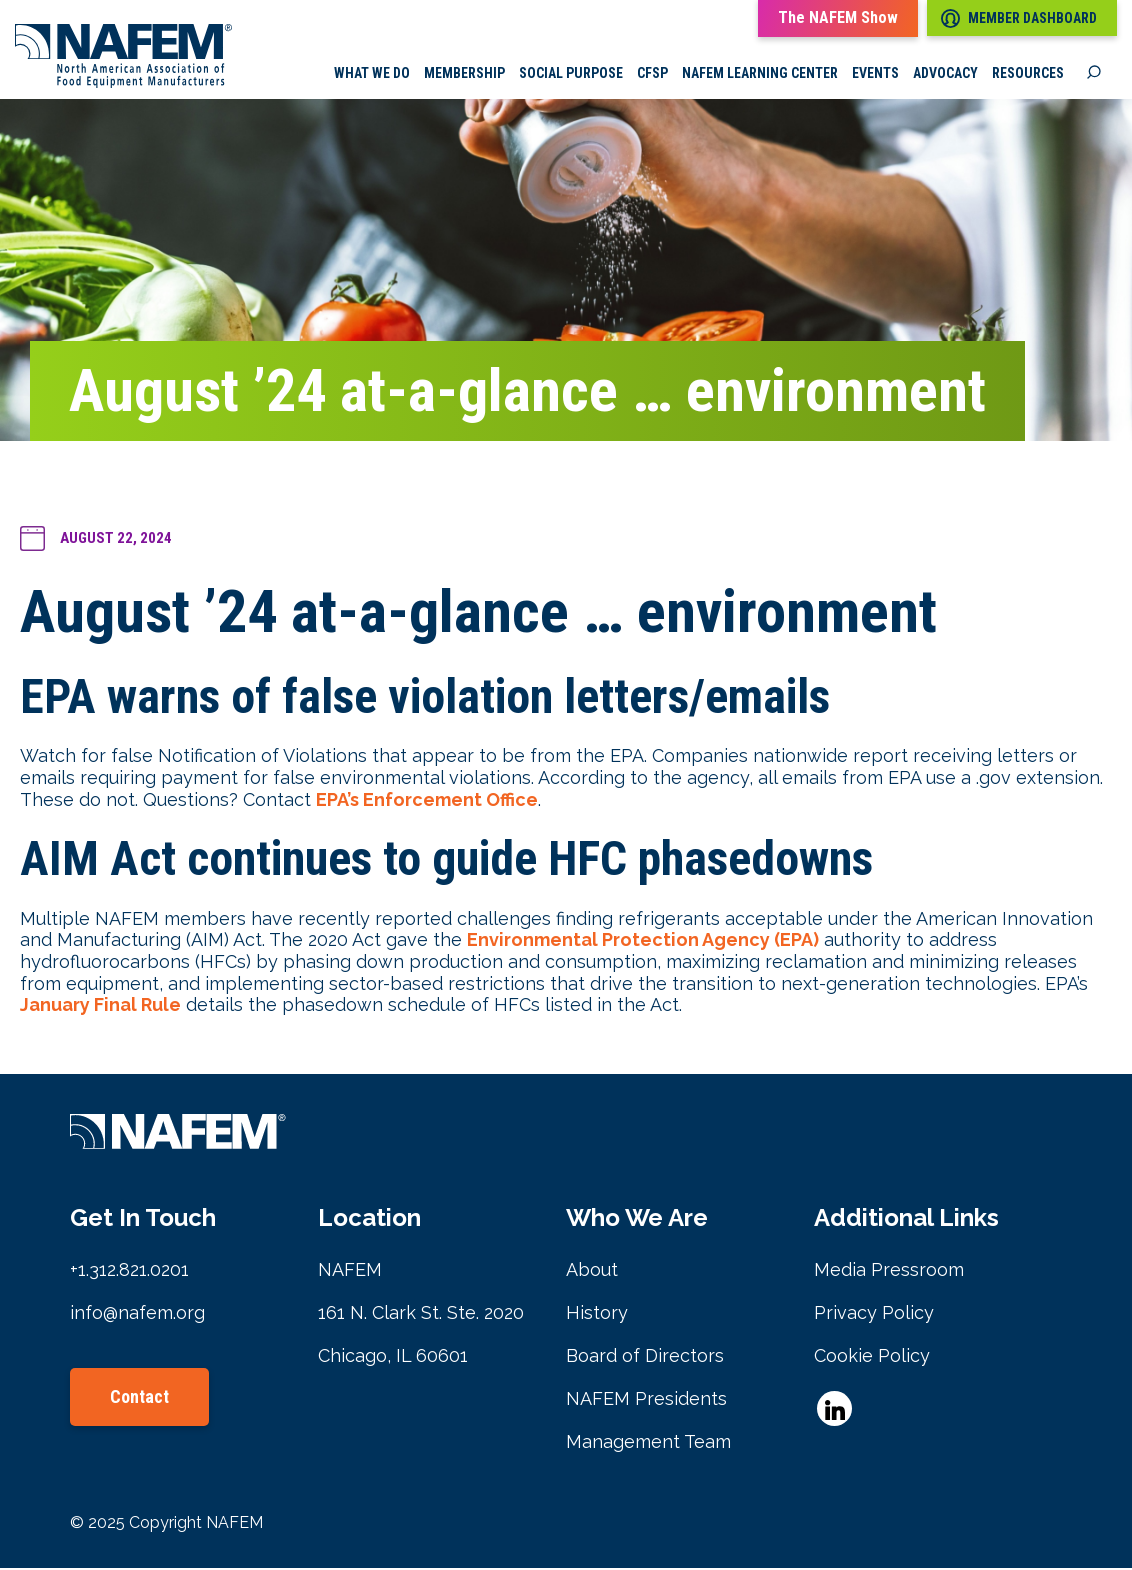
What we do (372, 75)
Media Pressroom (889, 1271)
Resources (1028, 75)
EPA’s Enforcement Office (427, 801)
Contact (139, 1398)
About (592, 1271)
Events (875, 75)
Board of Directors (645, 1357)
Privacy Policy (874, 1314)
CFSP (652, 75)
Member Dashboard (1019, 18)
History (597, 1314)
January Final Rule (100, 1006)
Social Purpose (571, 75)
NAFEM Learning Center (760, 75)
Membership (464, 75)
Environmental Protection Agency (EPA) (643, 942)
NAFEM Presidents (646, 1400)
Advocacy (945, 75)
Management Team (648, 1443)
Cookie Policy (872, 1357)
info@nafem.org (137, 1314)
